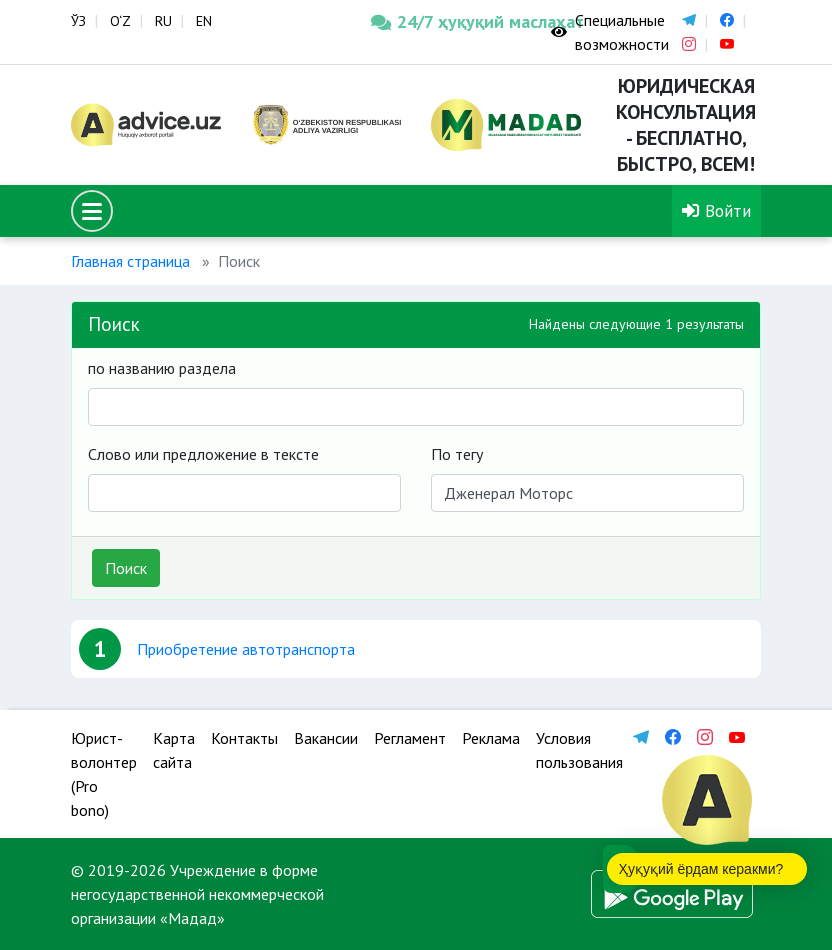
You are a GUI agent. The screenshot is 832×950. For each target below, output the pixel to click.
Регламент (410, 738)
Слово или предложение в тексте (203, 454)
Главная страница (130, 261)
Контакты (244, 738)
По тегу (457, 454)
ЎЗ (78, 21)
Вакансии (326, 738)
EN (204, 21)
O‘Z (120, 21)
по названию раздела (162, 368)
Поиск (126, 568)
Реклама (491, 738)
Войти (716, 210)
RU (163, 21)
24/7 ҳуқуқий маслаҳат (446, 21)
